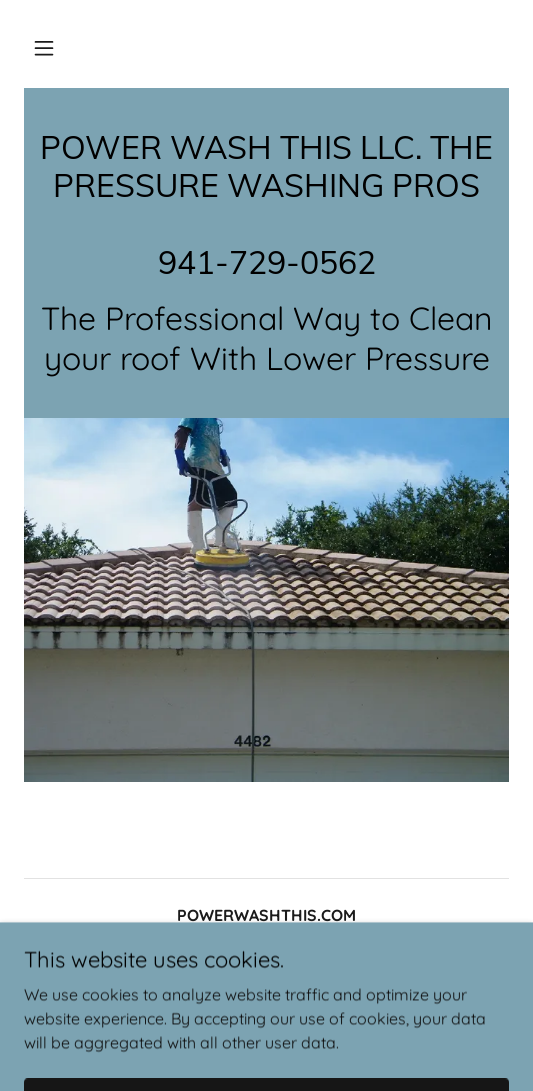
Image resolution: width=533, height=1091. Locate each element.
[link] (266, 268)
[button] (44, 48)
